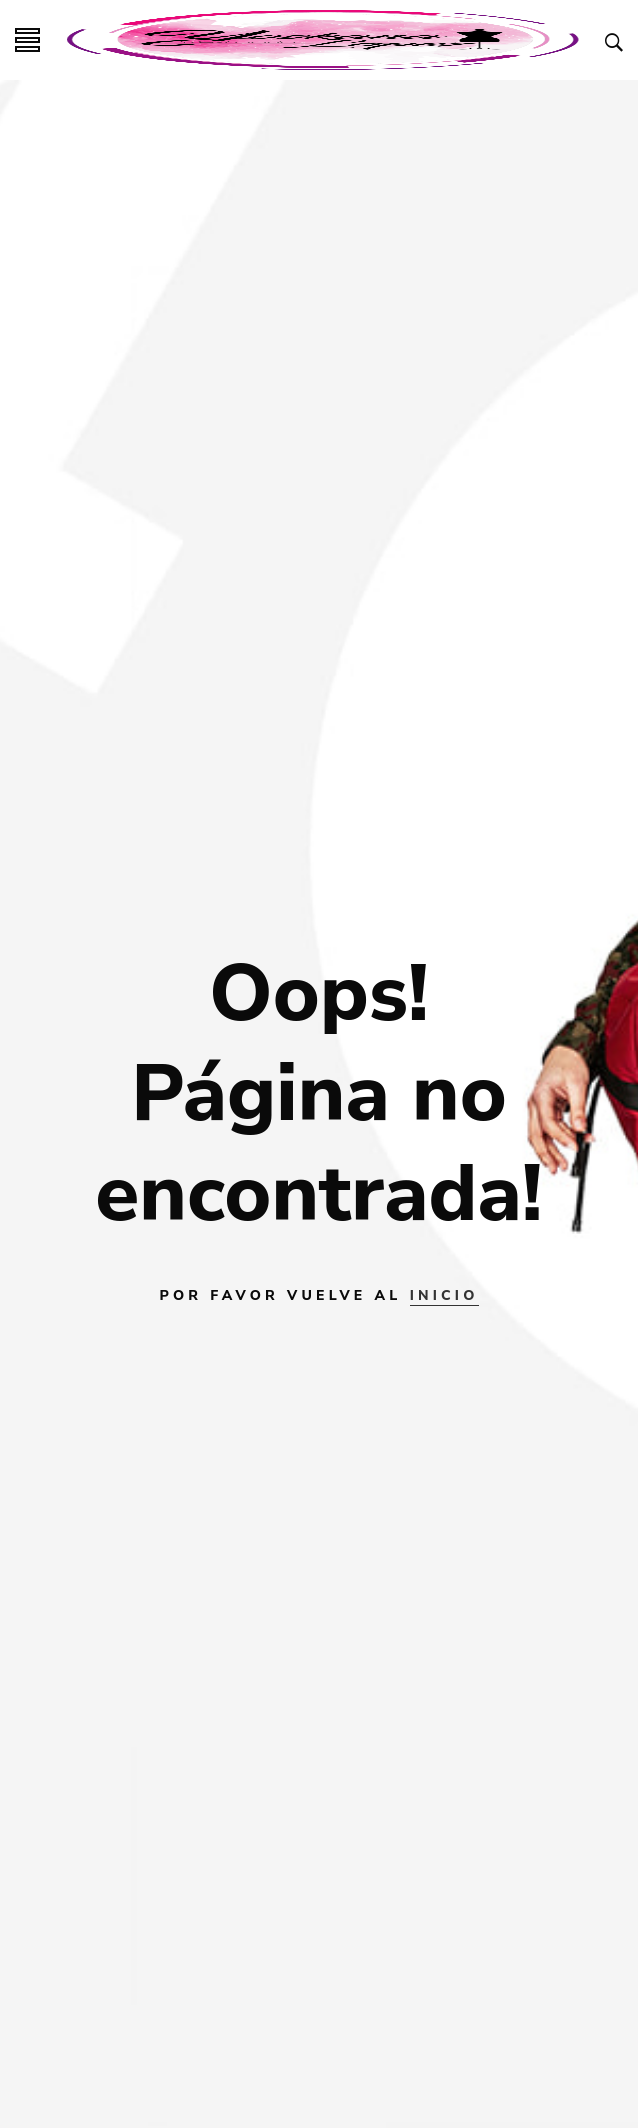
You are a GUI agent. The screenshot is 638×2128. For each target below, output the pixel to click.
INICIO (444, 1295)
